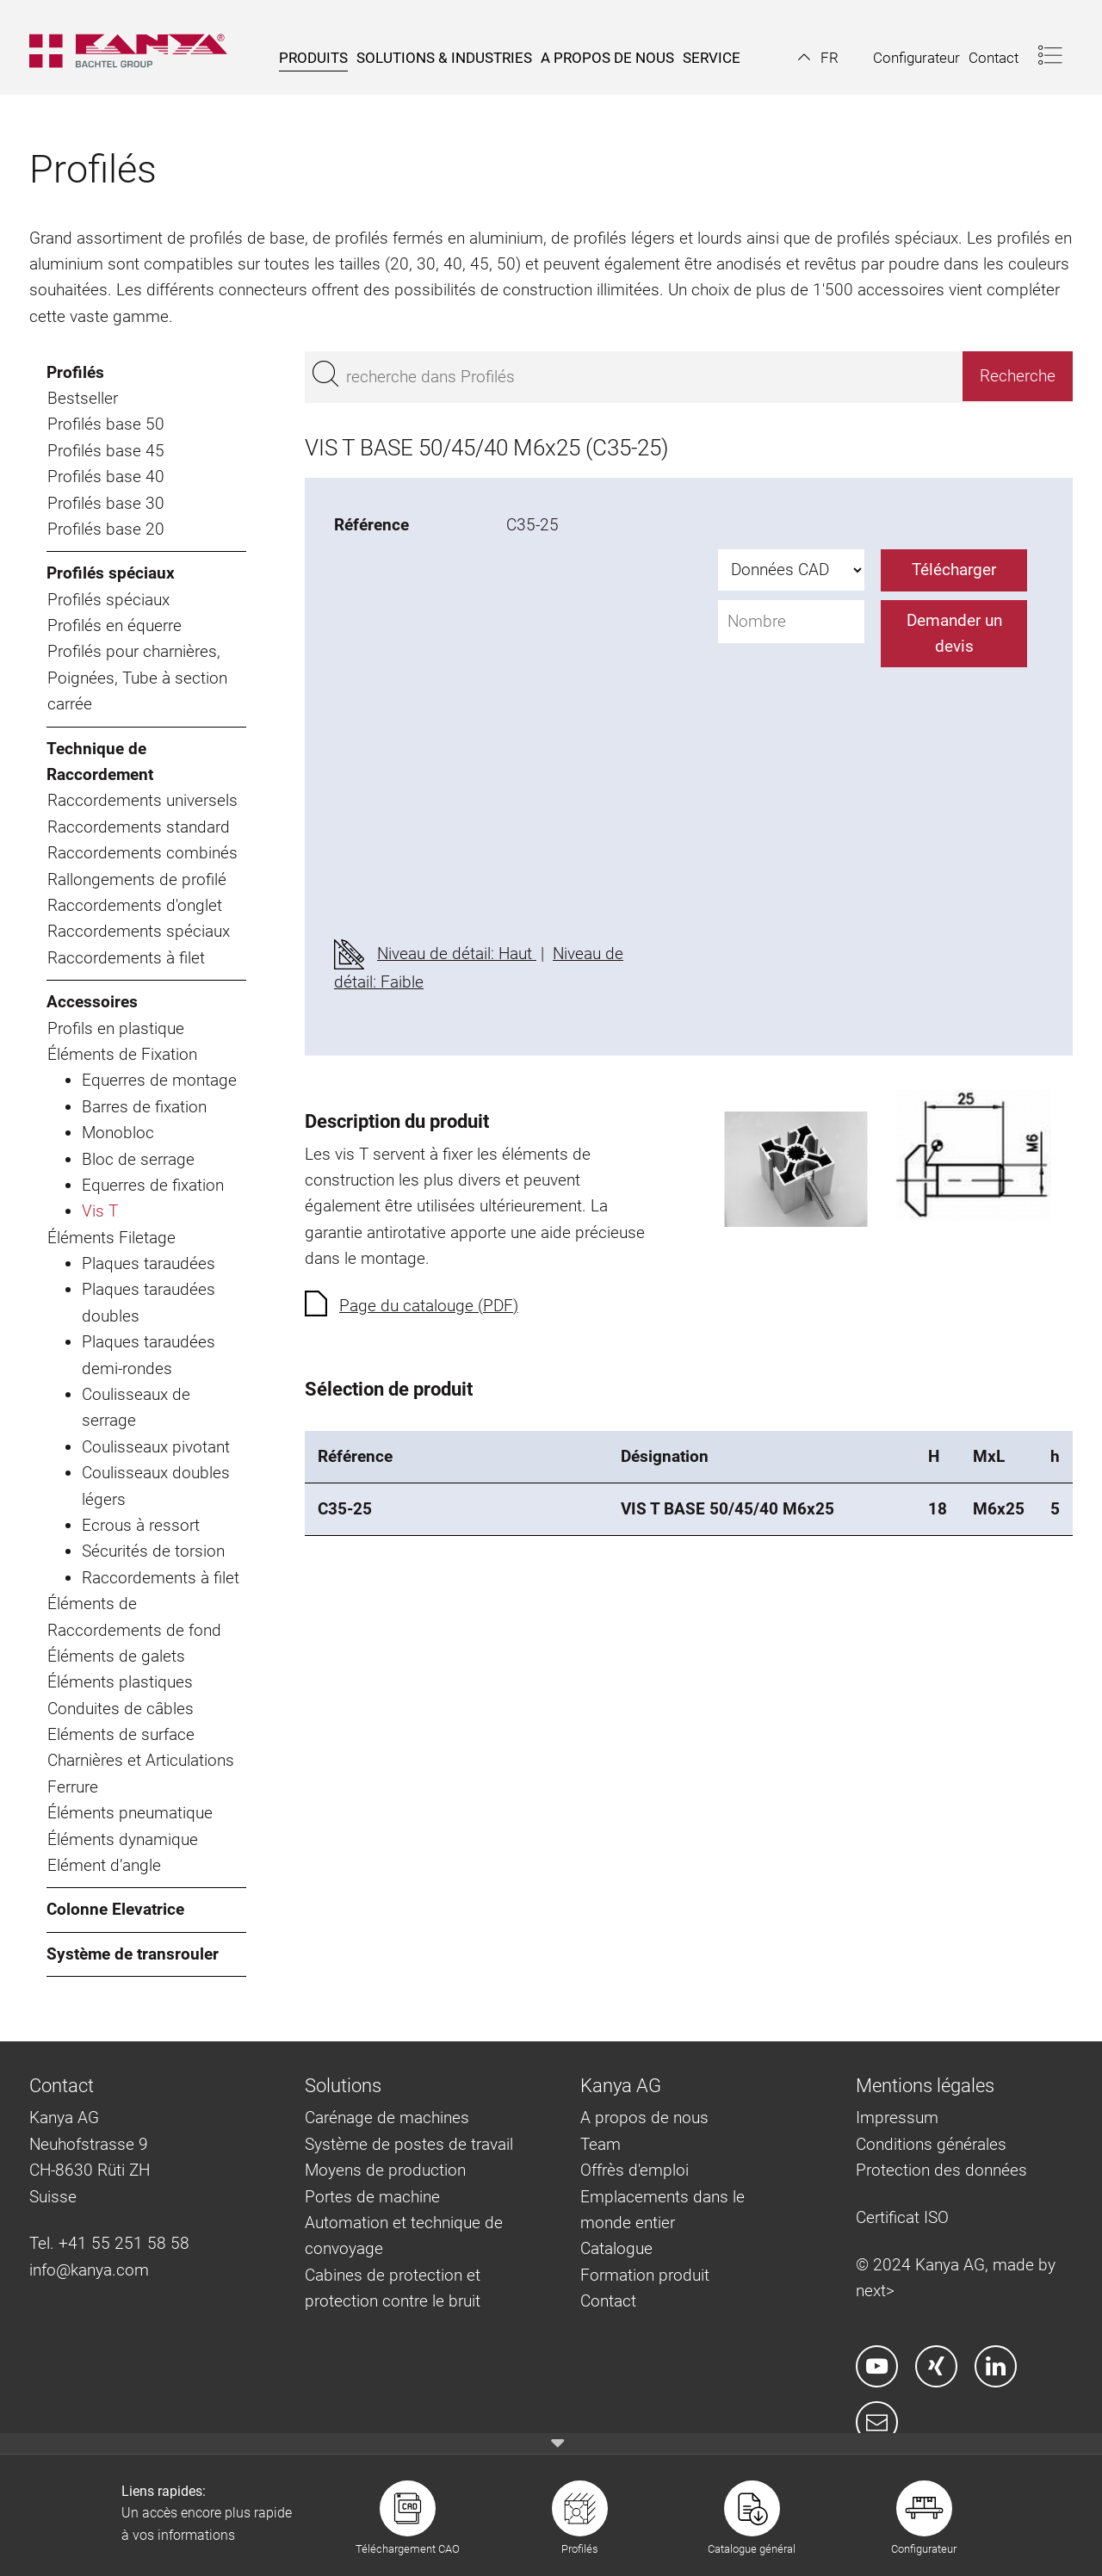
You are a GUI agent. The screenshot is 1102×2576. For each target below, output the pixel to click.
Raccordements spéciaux (138, 931)
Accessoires (92, 1002)
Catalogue (616, 2248)
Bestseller (82, 398)
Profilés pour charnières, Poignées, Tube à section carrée (137, 677)
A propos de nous (644, 2117)
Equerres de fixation (153, 1185)
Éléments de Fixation (122, 1054)
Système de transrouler (132, 1954)
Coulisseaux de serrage (136, 1407)
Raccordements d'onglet (134, 905)
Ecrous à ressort (141, 1525)
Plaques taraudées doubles (148, 1302)
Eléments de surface (121, 1734)
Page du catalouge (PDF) (428, 1306)
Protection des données (941, 2170)
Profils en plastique (115, 1028)
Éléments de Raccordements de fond (134, 1616)
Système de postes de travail (409, 2144)
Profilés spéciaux (110, 573)
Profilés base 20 (105, 529)
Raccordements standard (138, 827)
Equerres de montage (159, 1080)
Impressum (897, 2117)
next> (875, 2290)
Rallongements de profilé (136, 879)
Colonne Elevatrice (115, 1909)
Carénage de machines (387, 2117)
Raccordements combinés (142, 853)
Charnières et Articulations (140, 1760)
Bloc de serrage (138, 1159)
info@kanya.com (89, 2270)
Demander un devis (954, 633)
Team (600, 2144)
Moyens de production (385, 2170)
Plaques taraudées (148, 1263)
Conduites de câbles (120, 1708)
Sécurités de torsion (153, 1551)
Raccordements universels (142, 800)
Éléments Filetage (111, 1238)
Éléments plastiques (120, 1682)
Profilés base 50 (105, 424)
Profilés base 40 (105, 476)
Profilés (75, 372)
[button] (818, 57)
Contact (608, 2301)
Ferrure (72, 1787)
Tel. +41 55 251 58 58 (109, 2243)
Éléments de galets (116, 1656)
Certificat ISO (902, 2217)
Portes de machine (372, 2197)
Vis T (100, 1211)
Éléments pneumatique (130, 1813)
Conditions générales (931, 2144)
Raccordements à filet (126, 958)
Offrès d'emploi (634, 2170)
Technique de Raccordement (99, 761)
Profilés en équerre (114, 625)
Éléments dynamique (122, 1839)
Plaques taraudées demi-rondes (148, 1355)
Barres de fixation (144, 1107)
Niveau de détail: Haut (456, 953)
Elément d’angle (104, 1865)
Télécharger (954, 569)
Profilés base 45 (105, 451)
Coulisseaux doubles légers (156, 1485)
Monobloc (118, 1132)
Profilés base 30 (105, 503)
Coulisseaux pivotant (156, 1447)
